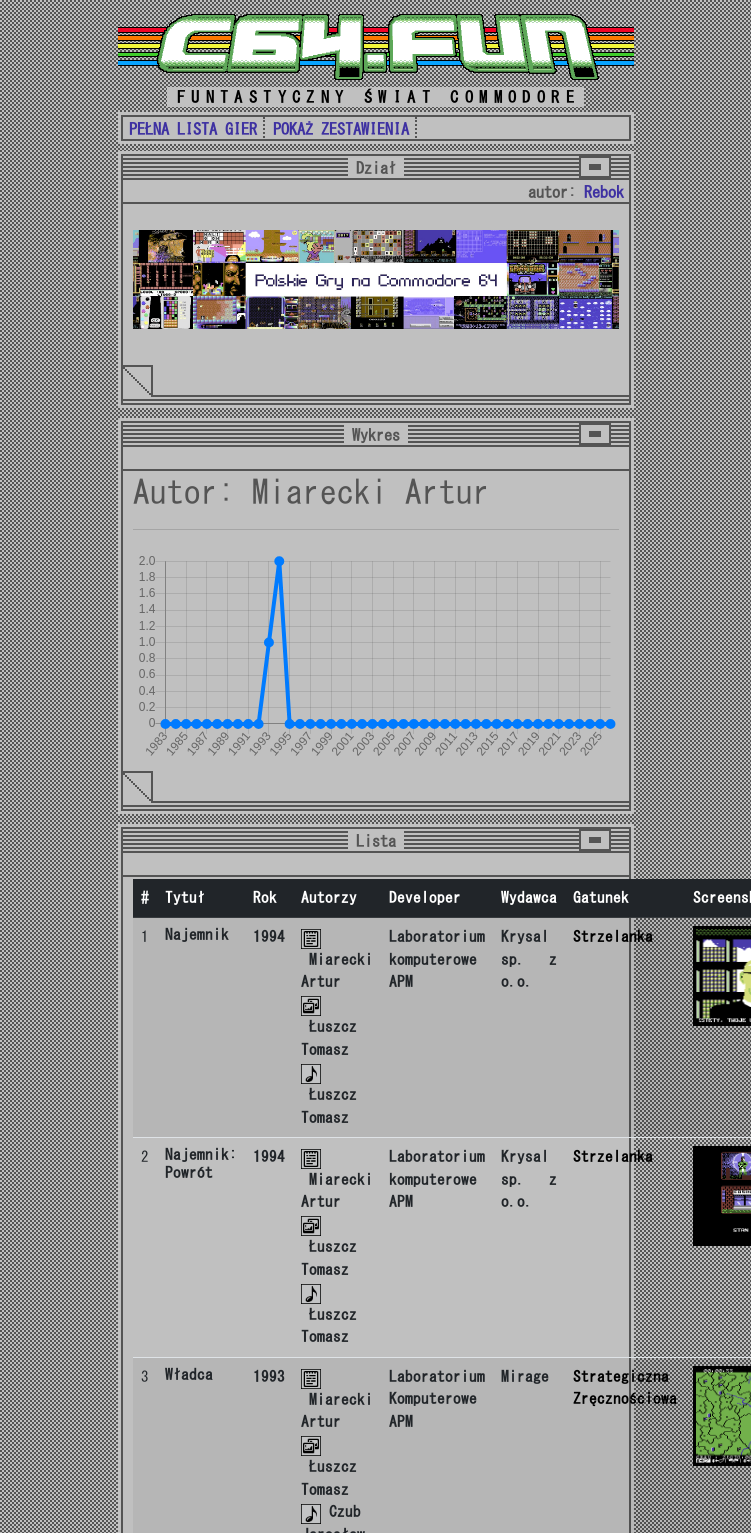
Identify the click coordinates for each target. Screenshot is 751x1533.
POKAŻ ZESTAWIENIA (341, 129)
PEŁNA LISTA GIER (193, 129)
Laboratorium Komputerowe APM (437, 1399)
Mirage (525, 1376)
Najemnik (197, 934)
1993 (269, 1376)
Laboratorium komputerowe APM (437, 959)
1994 (269, 936)
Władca (189, 1374)
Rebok (604, 192)
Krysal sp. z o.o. (529, 959)
